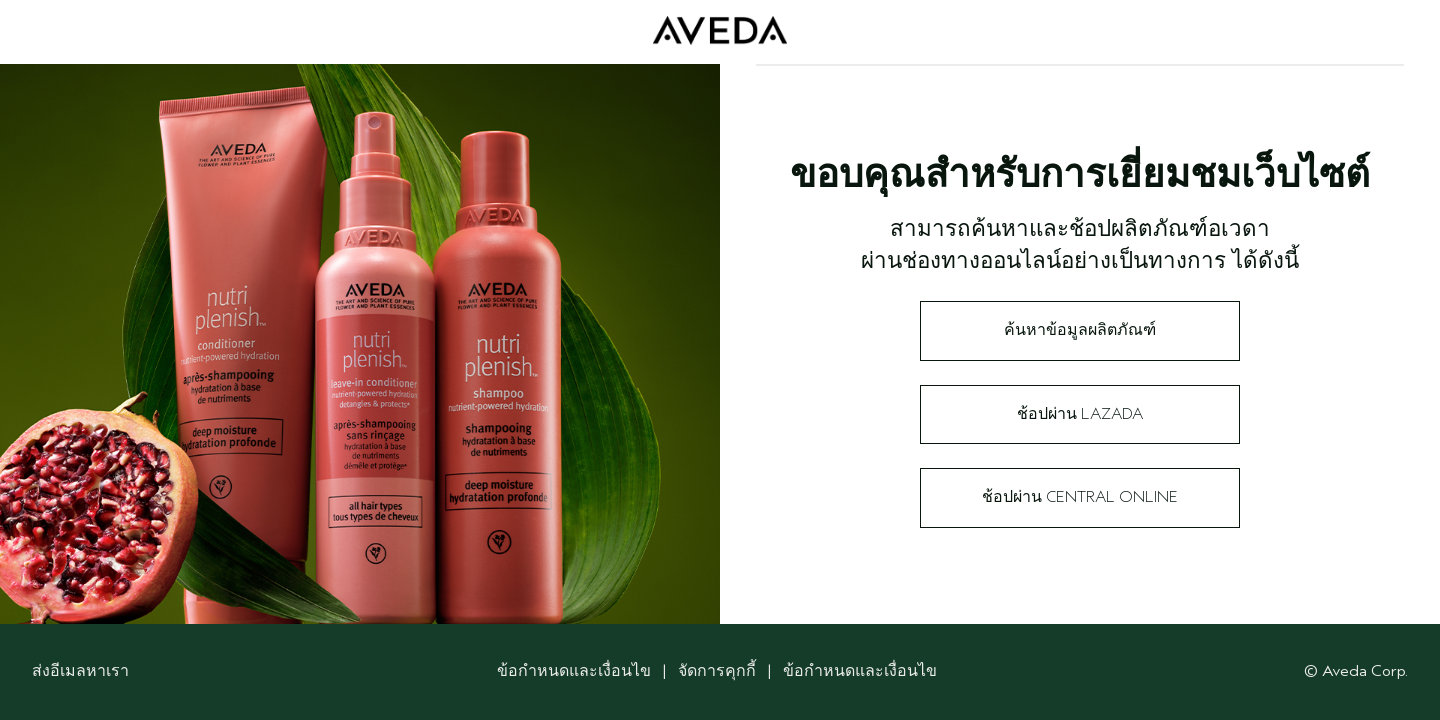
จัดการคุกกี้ (719, 671)
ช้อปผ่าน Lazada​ (1080, 414)
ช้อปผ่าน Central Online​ (1080, 497)
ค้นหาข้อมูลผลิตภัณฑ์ (1080, 330)
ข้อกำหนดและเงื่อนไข (574, 671)
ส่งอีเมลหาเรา (80, 671)
